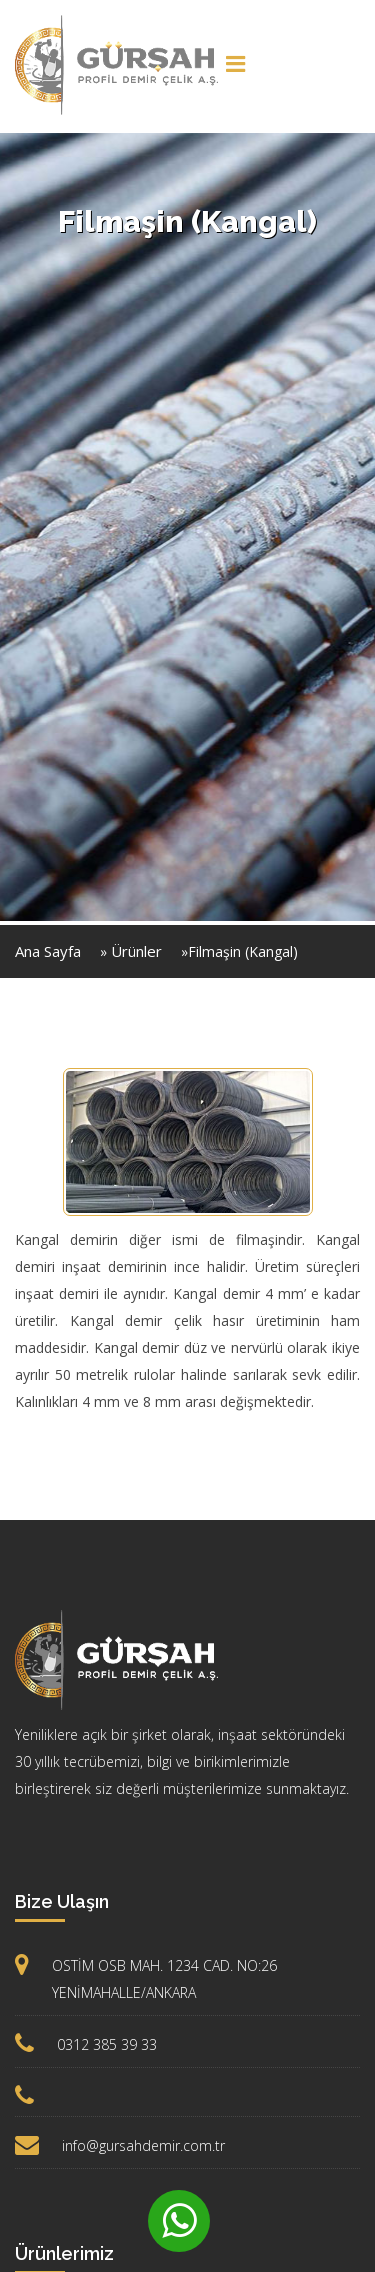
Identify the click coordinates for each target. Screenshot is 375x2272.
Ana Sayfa (48, 951)
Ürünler (136, 951)
